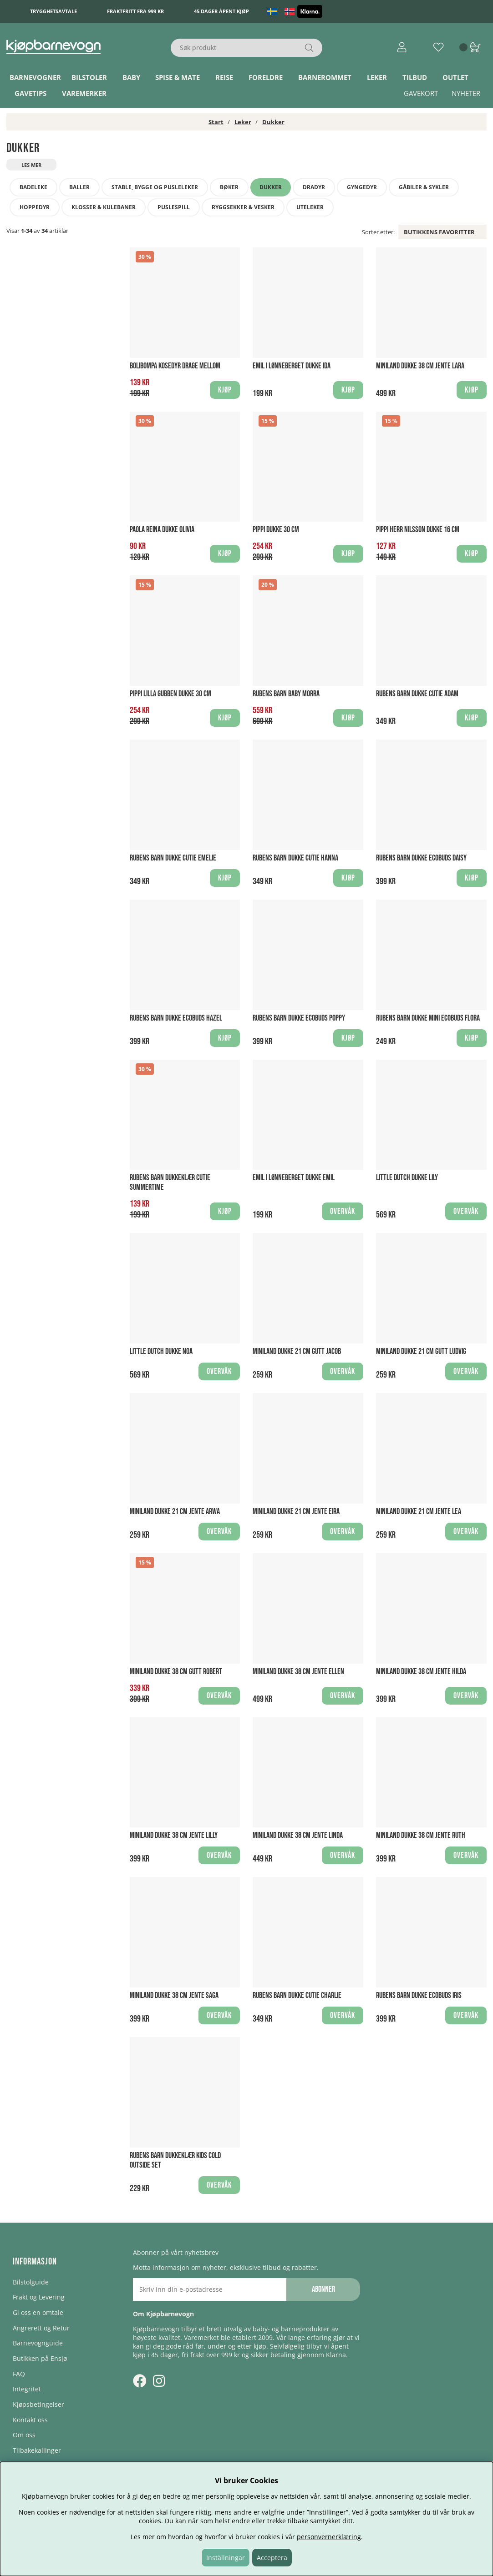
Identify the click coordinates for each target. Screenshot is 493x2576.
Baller (79, 187)
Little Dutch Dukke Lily (407, 1177)
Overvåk (342, 1211)
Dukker (273, 122)
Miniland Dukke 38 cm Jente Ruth (420, 1835)
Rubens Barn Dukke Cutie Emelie (173, 858)
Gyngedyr (362, 187)
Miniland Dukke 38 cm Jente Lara (420, 366)
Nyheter (466, 93)
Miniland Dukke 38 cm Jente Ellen (298, 1671)
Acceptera (272, 2557)
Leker (377, 77)
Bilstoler (89, 77)
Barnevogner (35, 77)
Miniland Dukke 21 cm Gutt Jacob (297, 1351)
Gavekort (421, 93)
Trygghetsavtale (53, 11)
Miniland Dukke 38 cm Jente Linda (298, 1835)
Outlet (455, 77)
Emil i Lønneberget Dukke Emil (294, 1177)
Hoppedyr (35, 207)
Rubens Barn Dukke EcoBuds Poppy (299, 1018)
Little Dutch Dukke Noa (161, 1351)
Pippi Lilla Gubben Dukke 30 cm (170, 694)
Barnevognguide (38, 2343)
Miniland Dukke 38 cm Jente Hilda (421, 1671)
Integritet (27, 2389)
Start (216, 122)
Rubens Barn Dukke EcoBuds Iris (419, 1995)
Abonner (323, 2289)
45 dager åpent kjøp (221, 11)
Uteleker (310, 207)
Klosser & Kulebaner (103, 207)
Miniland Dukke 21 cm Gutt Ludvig (421, 1351)
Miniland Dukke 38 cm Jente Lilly (174, 1835)
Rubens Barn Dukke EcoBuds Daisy (421, 858)
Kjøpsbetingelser (38, 2404)
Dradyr (314, 187)
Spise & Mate (177, 77)
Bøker (229, 187)
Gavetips (30, 93)
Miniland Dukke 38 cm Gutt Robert (176, 1671)
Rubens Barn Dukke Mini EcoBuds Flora (428, 1018)
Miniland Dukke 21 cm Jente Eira (296, 1511)
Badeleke (33, 187)
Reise (224, 77)
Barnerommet (324, 77)
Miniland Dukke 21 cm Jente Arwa (175, 1511)
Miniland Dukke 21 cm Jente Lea (418, 1511)
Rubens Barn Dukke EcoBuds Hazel (176, 1018)
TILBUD (414, 77)
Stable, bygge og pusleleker (155, 187)
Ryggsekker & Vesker (243, 207)
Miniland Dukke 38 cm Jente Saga (174, 1995)
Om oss (24, 2434)
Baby (131, 77)
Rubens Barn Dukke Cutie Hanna (295, 858)
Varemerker (84, 93)
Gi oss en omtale (38, 2312)
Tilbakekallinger (37, 2450)
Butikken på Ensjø (40, 2358)
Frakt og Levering (39, 2297)
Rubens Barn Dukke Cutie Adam (417, 694)
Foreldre (266, 77)
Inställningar (225, 2557)
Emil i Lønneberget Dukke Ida (291, 366)
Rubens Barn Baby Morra (286, 694)
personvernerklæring (329, 2536)
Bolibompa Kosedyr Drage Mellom (175, 366)
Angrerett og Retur (41, 2328)
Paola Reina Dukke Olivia (162, 529)
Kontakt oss (30, 2419)
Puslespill (174, 207)
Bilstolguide (31, 2282)
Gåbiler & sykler (424, 187)
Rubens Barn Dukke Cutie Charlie (297, 1995)
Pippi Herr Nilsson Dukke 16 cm (417, 529)
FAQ (19, 2374)
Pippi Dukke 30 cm (276, 529)
